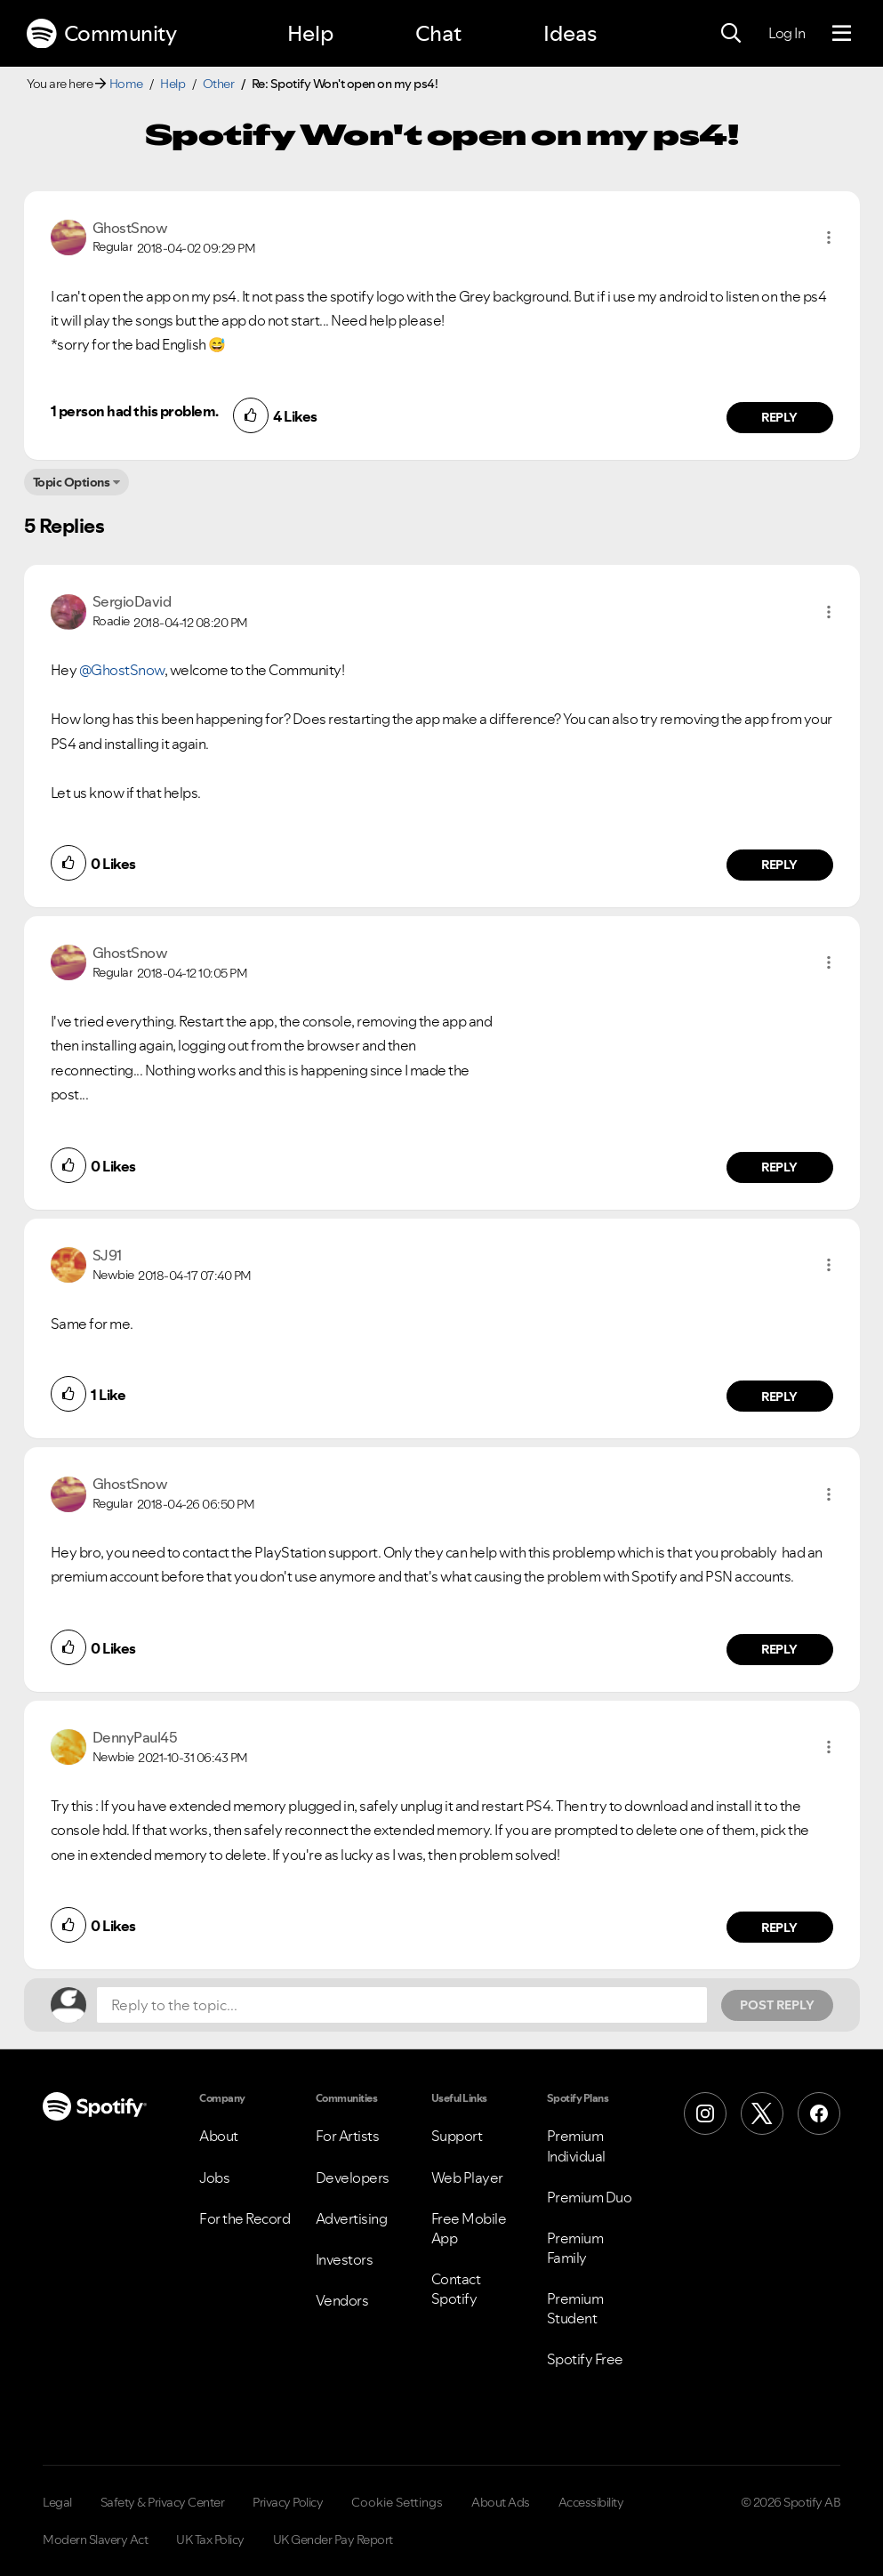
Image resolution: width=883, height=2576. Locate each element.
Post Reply (777, 2005)
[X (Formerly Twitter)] (762, 2113)
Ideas (570, 33)
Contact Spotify (456, 2288)
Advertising (352, 2218)
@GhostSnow (122, 670)
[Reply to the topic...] (402, 2005)
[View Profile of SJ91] (107, 1255)
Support (457, 2135)
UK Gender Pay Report (333, 2540)
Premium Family (575, 2247)
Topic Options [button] (71, 482)
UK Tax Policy (210, 2540)
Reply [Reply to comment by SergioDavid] (779, 864)
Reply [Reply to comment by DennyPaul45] (779, 1927)
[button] (828, 237)
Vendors (342, 2300)
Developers (352, 2177)
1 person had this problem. (135, 411)
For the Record (244, 2218)
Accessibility (591, 2502)
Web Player (467, 2177)
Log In (786, 33)
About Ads (500, 2502)
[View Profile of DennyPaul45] (135, 1737)
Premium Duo (589, 2197)
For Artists (348, 2135)
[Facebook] (819, 2113)
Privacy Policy (288, 2502)
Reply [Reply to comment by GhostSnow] (779, 417)
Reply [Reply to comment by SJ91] (779, 1396)
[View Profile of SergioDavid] (132, 601)
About (218, 2135)
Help (310, 33)
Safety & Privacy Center (162, 2502)
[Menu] (841, 33)
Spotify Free (585, 2359)
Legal (57, 2502)
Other (219, 84)
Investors (344, 2259)
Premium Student (575, 2308)
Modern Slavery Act (95, 2540)
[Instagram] (705, 2113)
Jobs (214, 2177)
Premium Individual (576, 2145)
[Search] (731, 33)
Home (126, 84)
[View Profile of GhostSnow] (130, 227)
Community (101, 34)
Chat (438, 33)
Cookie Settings (397, 2502)
